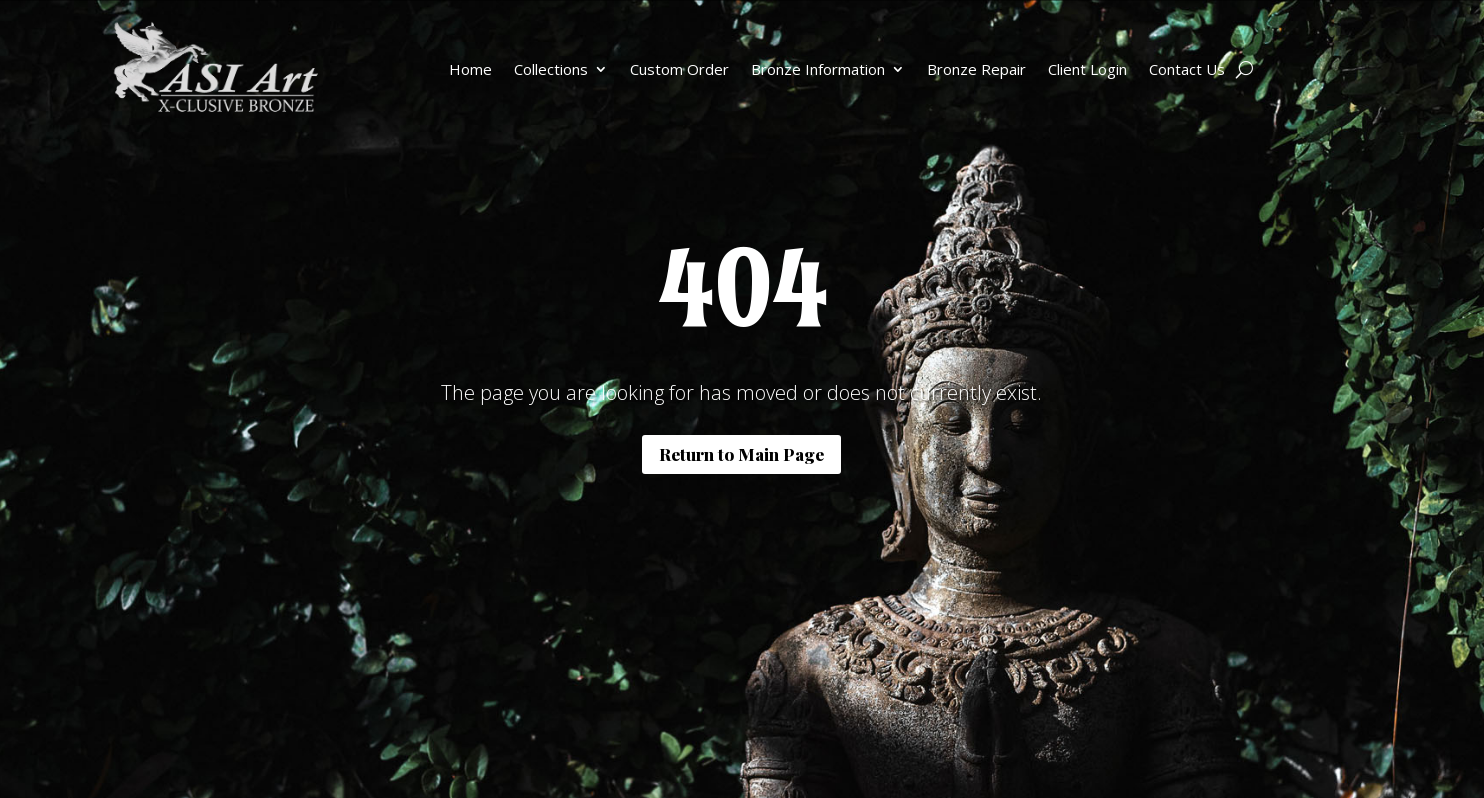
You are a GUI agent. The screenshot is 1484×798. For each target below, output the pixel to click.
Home (470, 69)
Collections (551, 69)
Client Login (1087, 69)
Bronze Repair (976, 69)
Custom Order (679, 69)
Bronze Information (818, 69)
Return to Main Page (741, 454)
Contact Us (1187, 69)
